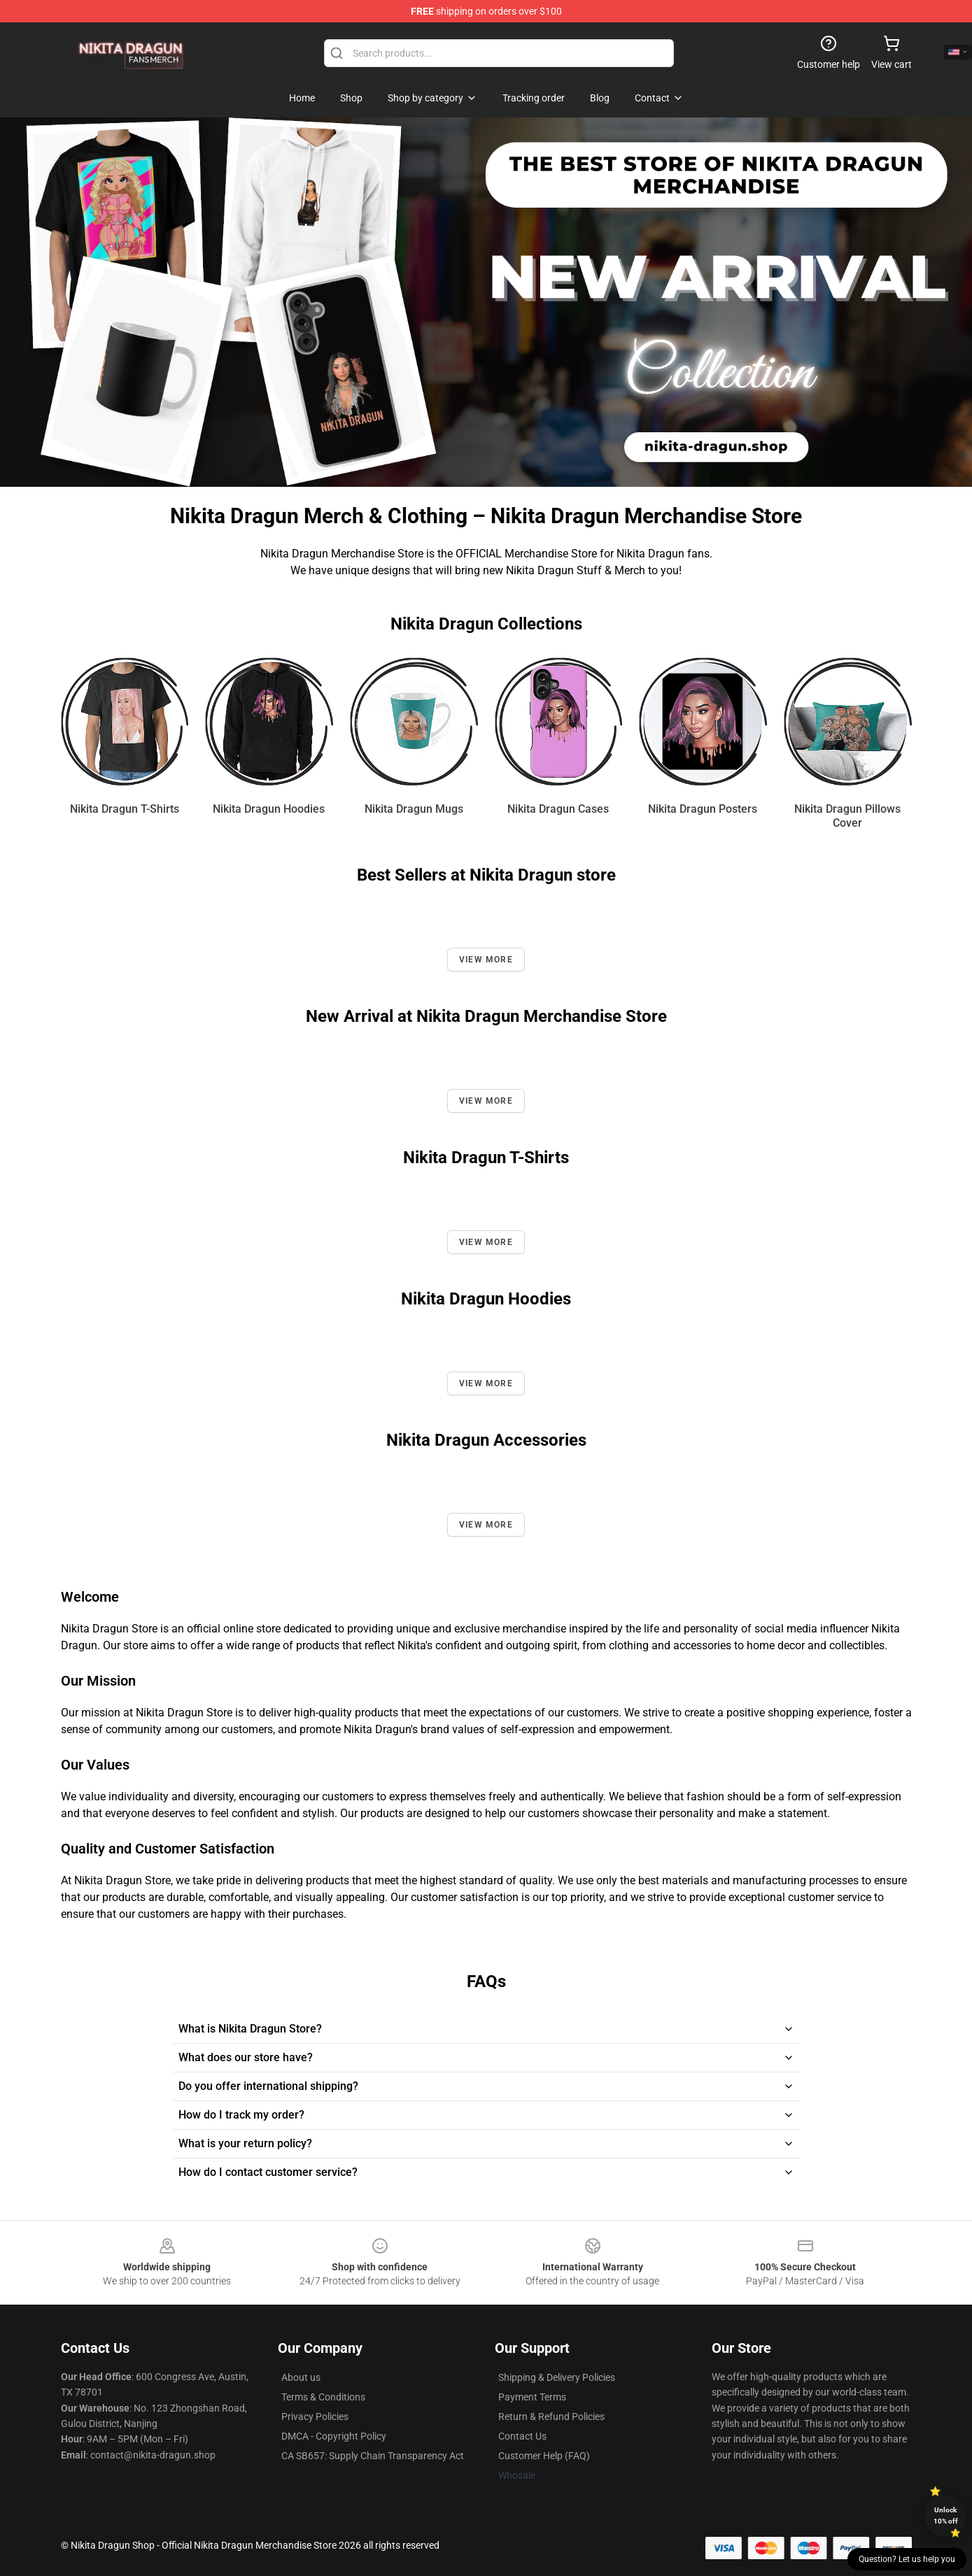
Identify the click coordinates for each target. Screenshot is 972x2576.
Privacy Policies (314, 2416)
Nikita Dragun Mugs (414, 809)
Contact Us (522, 2436)
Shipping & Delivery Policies (556, 2377)
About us (301, 2377)
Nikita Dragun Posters (702, 809)
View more (486, 960)
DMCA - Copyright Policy (333, 2436)
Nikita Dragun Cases (558, 809)
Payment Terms (532, 2397)
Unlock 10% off (946, 2515)
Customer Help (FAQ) (544, 2455)
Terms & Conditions (323, 2397)
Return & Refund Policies (551, 2416)
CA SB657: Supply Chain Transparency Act (372, 2455)
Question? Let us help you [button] (907, 2559)
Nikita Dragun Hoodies (269, 809)
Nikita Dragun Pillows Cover (847, 816)
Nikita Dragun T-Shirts (124, 809)
